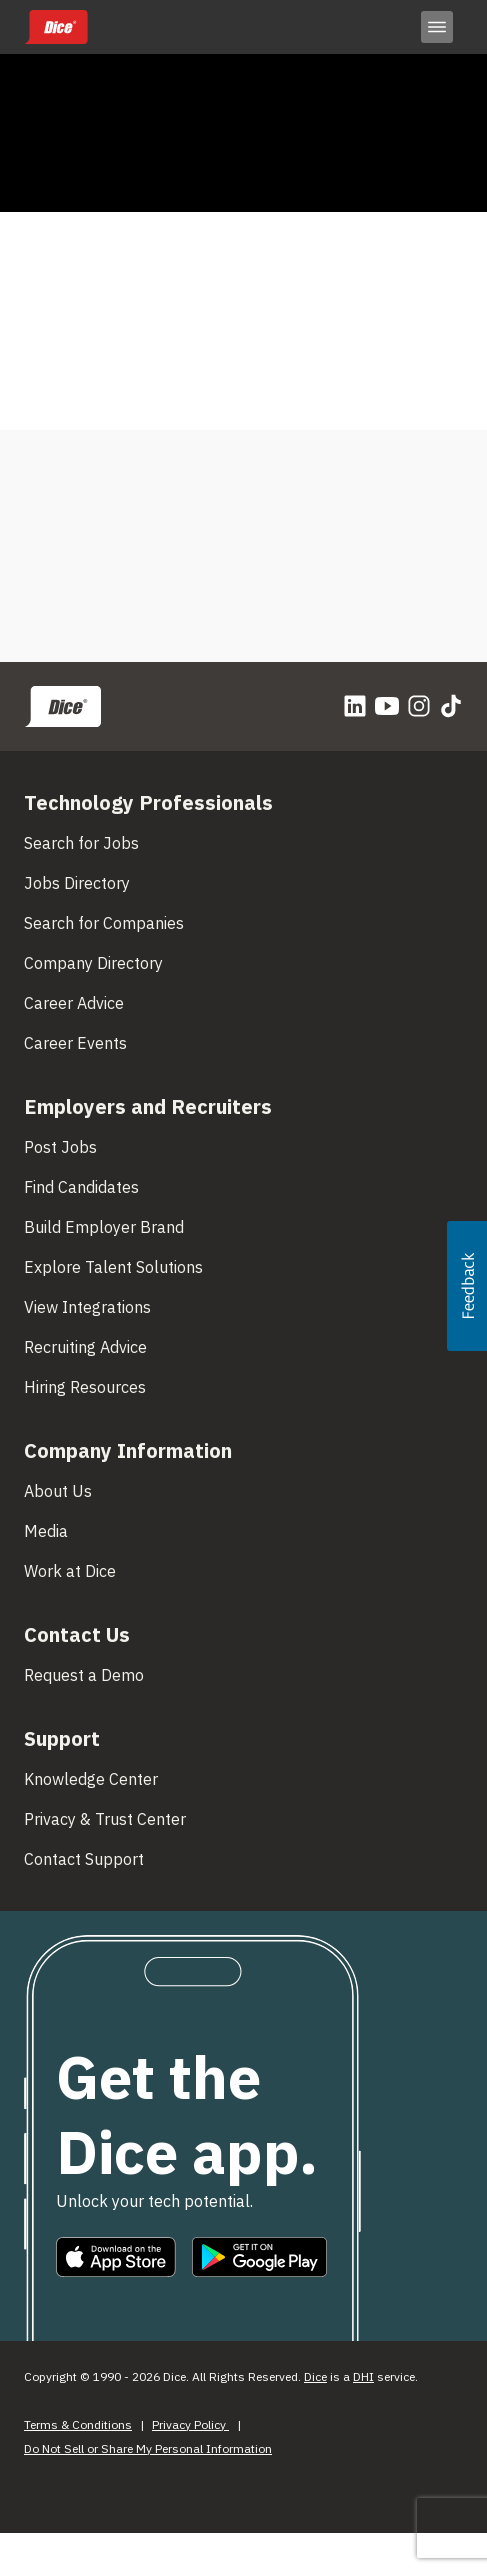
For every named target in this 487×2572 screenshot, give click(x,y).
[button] (467, 1286)
